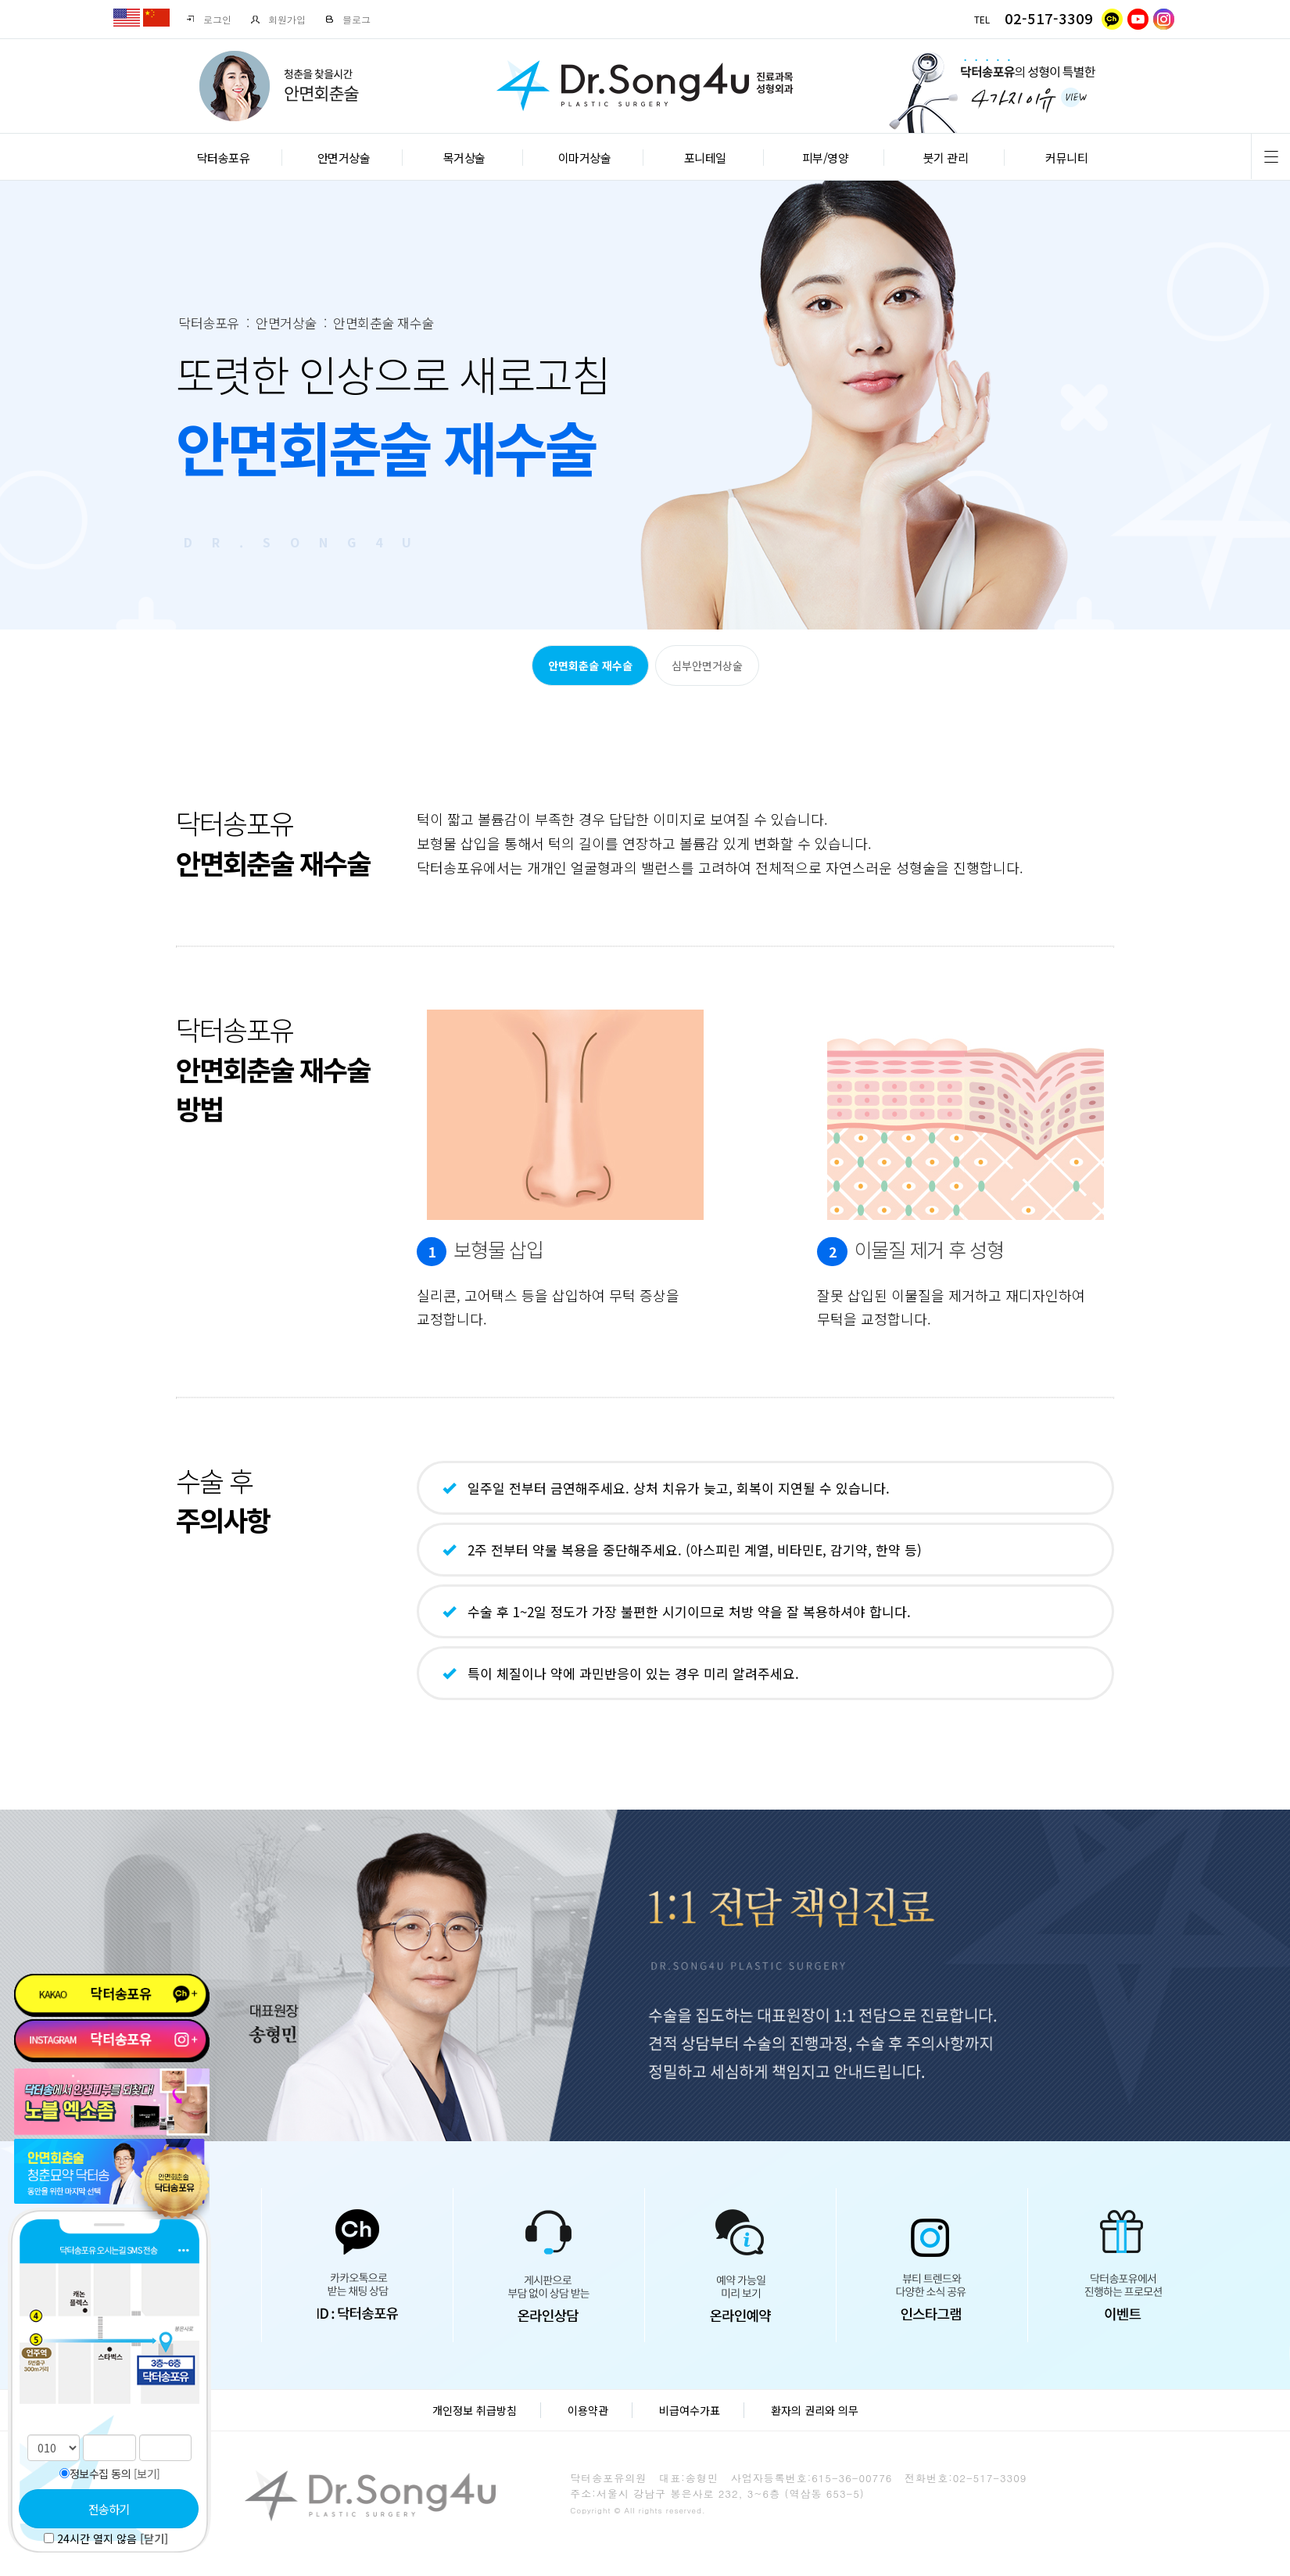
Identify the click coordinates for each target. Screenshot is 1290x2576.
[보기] (147, 2473)
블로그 (347, 19)
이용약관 (588, 2410)
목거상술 (464, 157)
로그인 (208, 19)
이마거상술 (584, 157)
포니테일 (705, 157)
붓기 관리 (946, 157)
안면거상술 (344, 157)
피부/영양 (825, 157)
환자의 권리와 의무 (814, 2410)
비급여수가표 (689, 2410)
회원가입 (278, 19)
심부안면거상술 (707, 665)
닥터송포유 (223, 157)
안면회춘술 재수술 (590, 665)
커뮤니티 (1066, 157)
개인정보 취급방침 (474, 2410)
